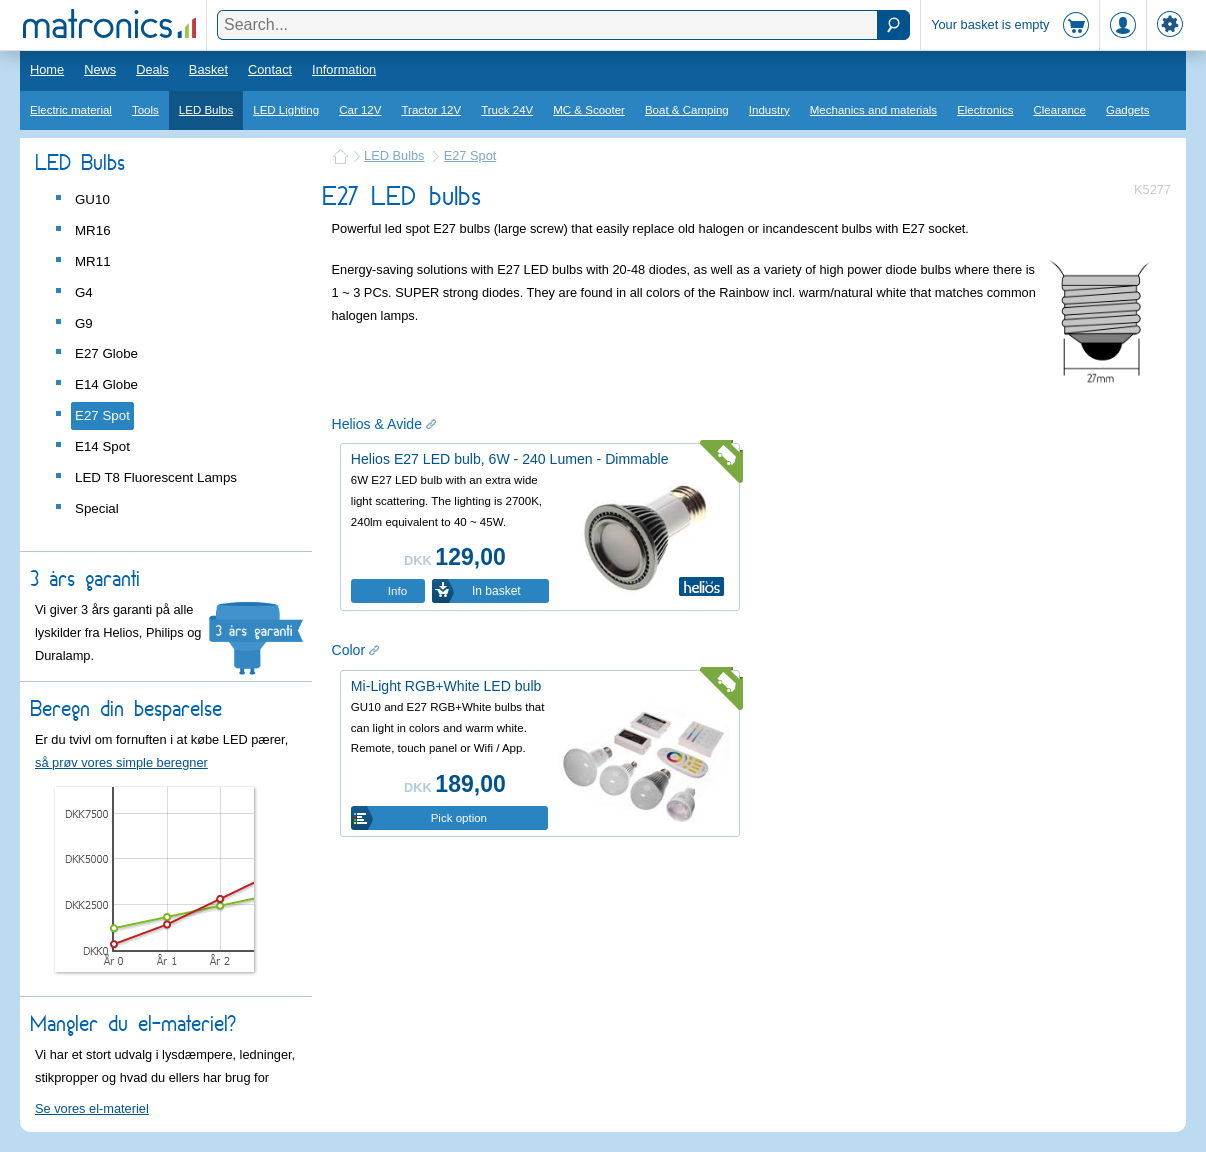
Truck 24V (507, 110)
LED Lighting (286, 110)
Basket (208, 69)
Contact (270, 69)
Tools (145, 110)
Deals (152, 69)
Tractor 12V (431, 110)
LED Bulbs (206, 110)
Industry (769, 110)
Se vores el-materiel (92, 1108)
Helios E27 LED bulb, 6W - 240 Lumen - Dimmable (510, 459)
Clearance (1059, 110)
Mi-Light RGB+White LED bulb (446, 686)
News (100, 69)
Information (344, 69)
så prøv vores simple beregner (121, 762)
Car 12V (360, 110)
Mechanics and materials (873, 110)
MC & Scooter (589, 110)
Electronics (985, 110)
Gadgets (1128, 110)
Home (47, 69)
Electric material (71, 110)
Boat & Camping (687, 110)
